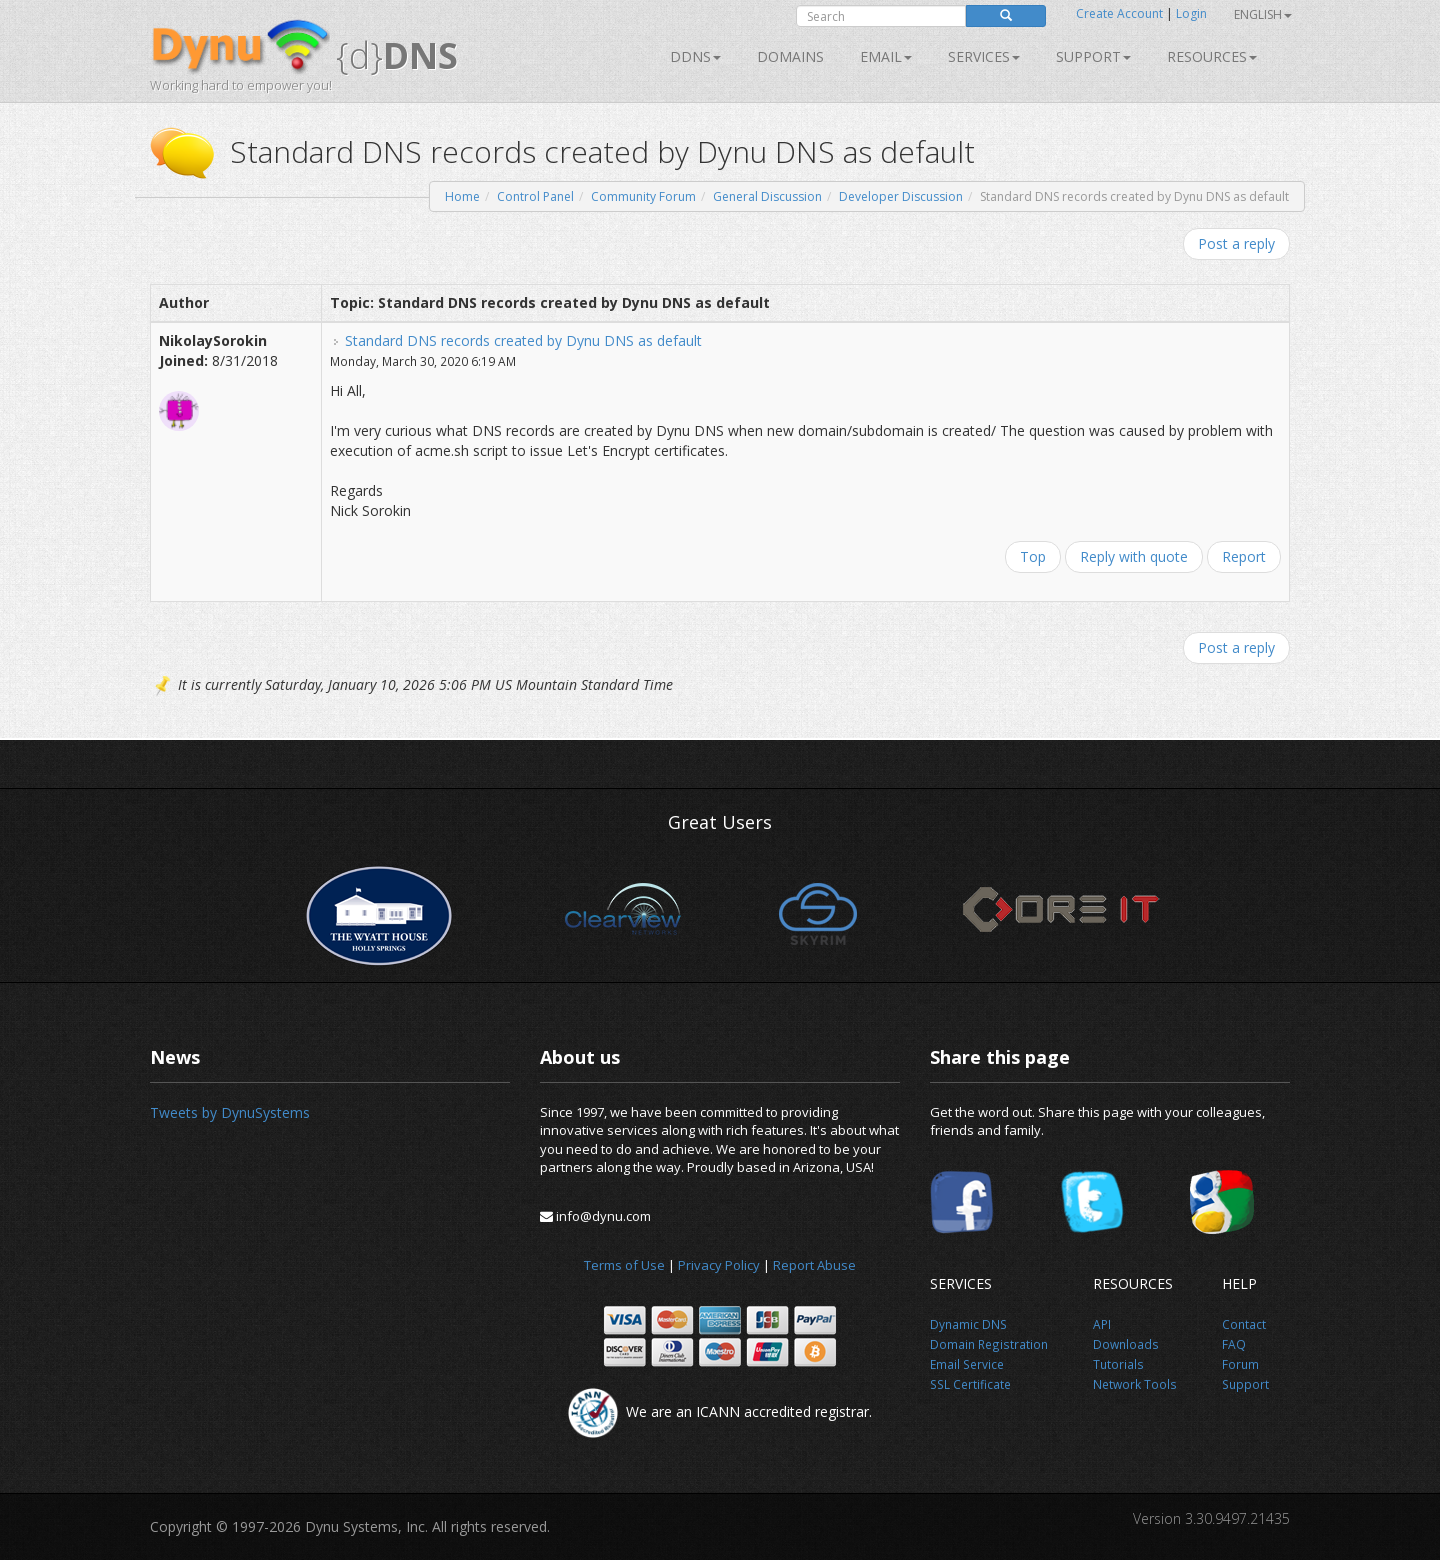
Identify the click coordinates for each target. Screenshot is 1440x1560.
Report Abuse (814, 1265)
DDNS (695, 56)
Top (1033, 556)
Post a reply (1236, 243)
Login (1191, 13)
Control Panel (535, 196)
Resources (1212, 56)
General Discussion (767, 196)
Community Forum (643, 196)
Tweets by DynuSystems (230, 1112)
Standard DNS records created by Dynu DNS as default (523, 340)
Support (1093, 56)
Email (886, 56)
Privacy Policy (719, 1265)
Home (462, 196)
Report (1244, 556)
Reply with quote (1134, 556)
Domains (790, 56)
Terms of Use (624, 1265)
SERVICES (984, 56)
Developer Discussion (901, 196)
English (1263, 14)
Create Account (1119, 13)
